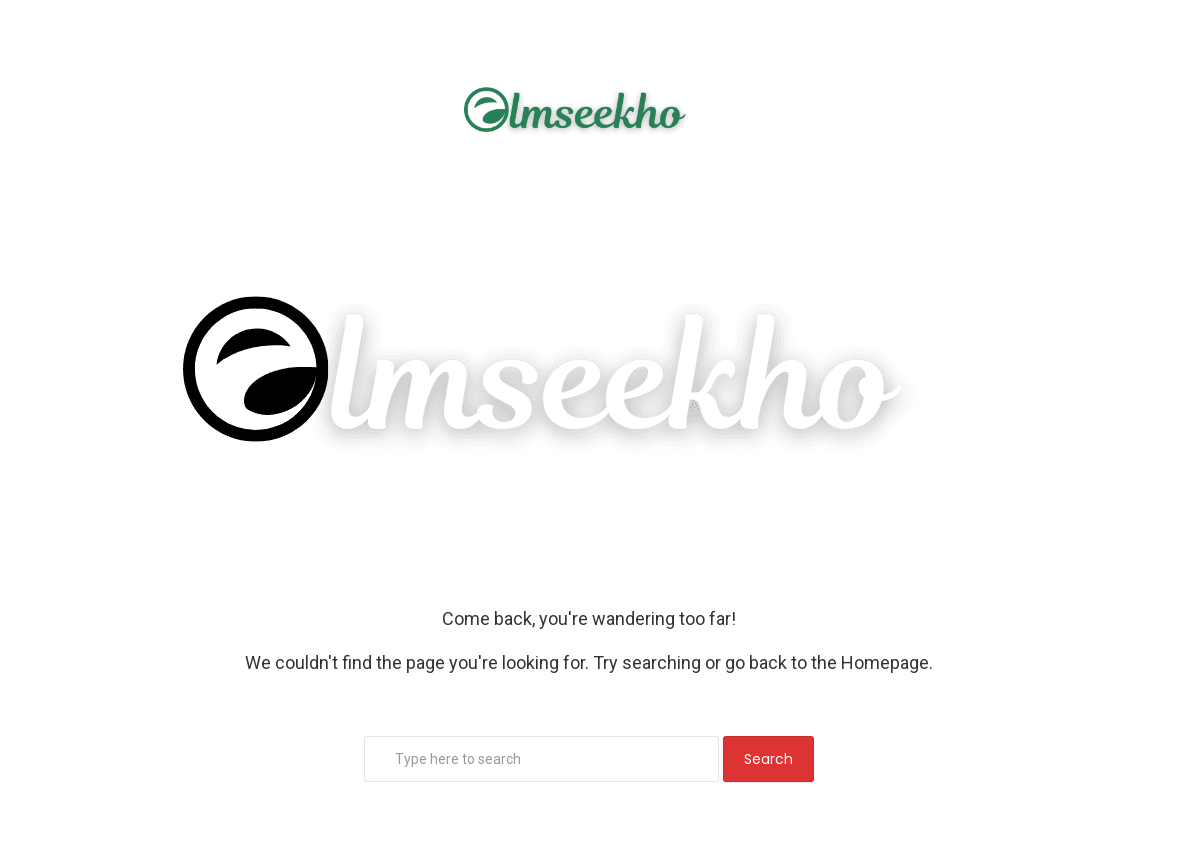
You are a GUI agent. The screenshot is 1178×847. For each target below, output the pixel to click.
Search (768, 759)
